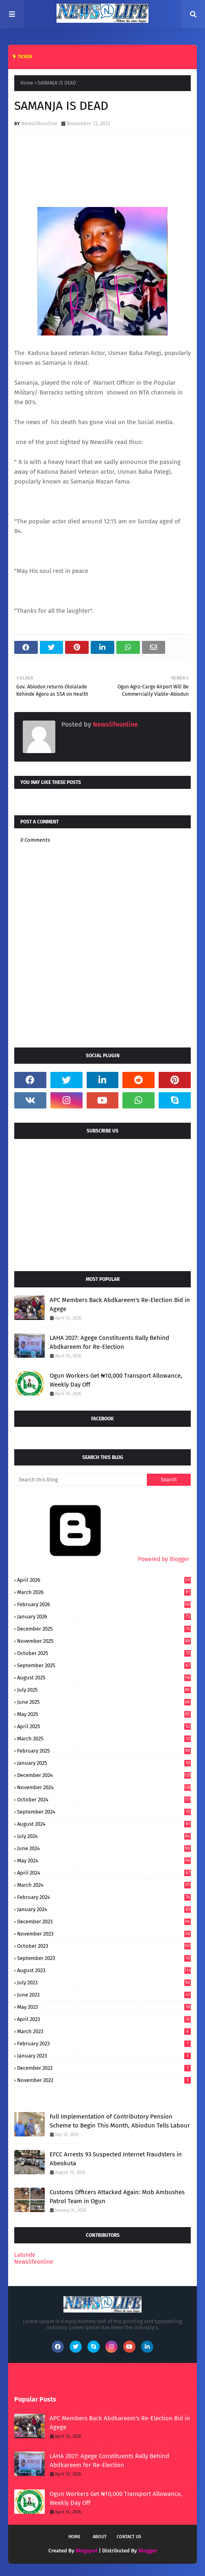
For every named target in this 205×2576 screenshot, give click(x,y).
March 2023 (104, 2031)
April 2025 (104, 1726)
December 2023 (104, 1921)
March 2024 (104, 1885)
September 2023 (104, 1958)
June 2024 (104, 1848)
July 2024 (104, 1836)
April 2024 (104, 1873)
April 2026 (104, 1580)
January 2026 (104, 1617)
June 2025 (104, 1702)
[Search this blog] (80, 1480)
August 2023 (104, 1970)
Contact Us (129, 2536)
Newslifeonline (39, 123)
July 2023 (104, 1982)
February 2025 (104, 1751)
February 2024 (104, 1897)
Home (26, 83)
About (100, 2536)
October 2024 (104, 1799)
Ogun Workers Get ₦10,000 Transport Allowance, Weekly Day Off (116, 1380)
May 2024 (104, 1860)
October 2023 (104, 1946)
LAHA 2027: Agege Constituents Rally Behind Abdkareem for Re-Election (109, 1342)
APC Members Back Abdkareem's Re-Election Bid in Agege (120, 1304)
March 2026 (104, 1592)
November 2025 (104, 1641)
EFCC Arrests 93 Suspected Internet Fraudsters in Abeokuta (116, 2159)
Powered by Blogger (101, 1559)
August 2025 (104, 1678)
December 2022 (104, 2068)
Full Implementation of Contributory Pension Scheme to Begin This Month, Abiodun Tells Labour (120, 2121)
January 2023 (104, 2056)
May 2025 (104, 1714)
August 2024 (104, 1824)
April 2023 (104, 2019)
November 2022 (104, 2080)
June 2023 (104, 1995)
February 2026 (104, 1604)
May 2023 (104, 2007)
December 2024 (104, 1775)
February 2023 (104, 2043)
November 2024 (104, 1787)
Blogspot (87, 2551)
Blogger (147, 2551)
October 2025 (104, 1653)
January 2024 (104, 1909)
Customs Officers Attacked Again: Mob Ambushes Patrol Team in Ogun (117, 2196)
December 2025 (104, 1629)
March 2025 (104, 1738)
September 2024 (104, 1812)
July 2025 (104, 1690)
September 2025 (104, 1665)
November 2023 (104, 1934)
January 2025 (104, 1763)
